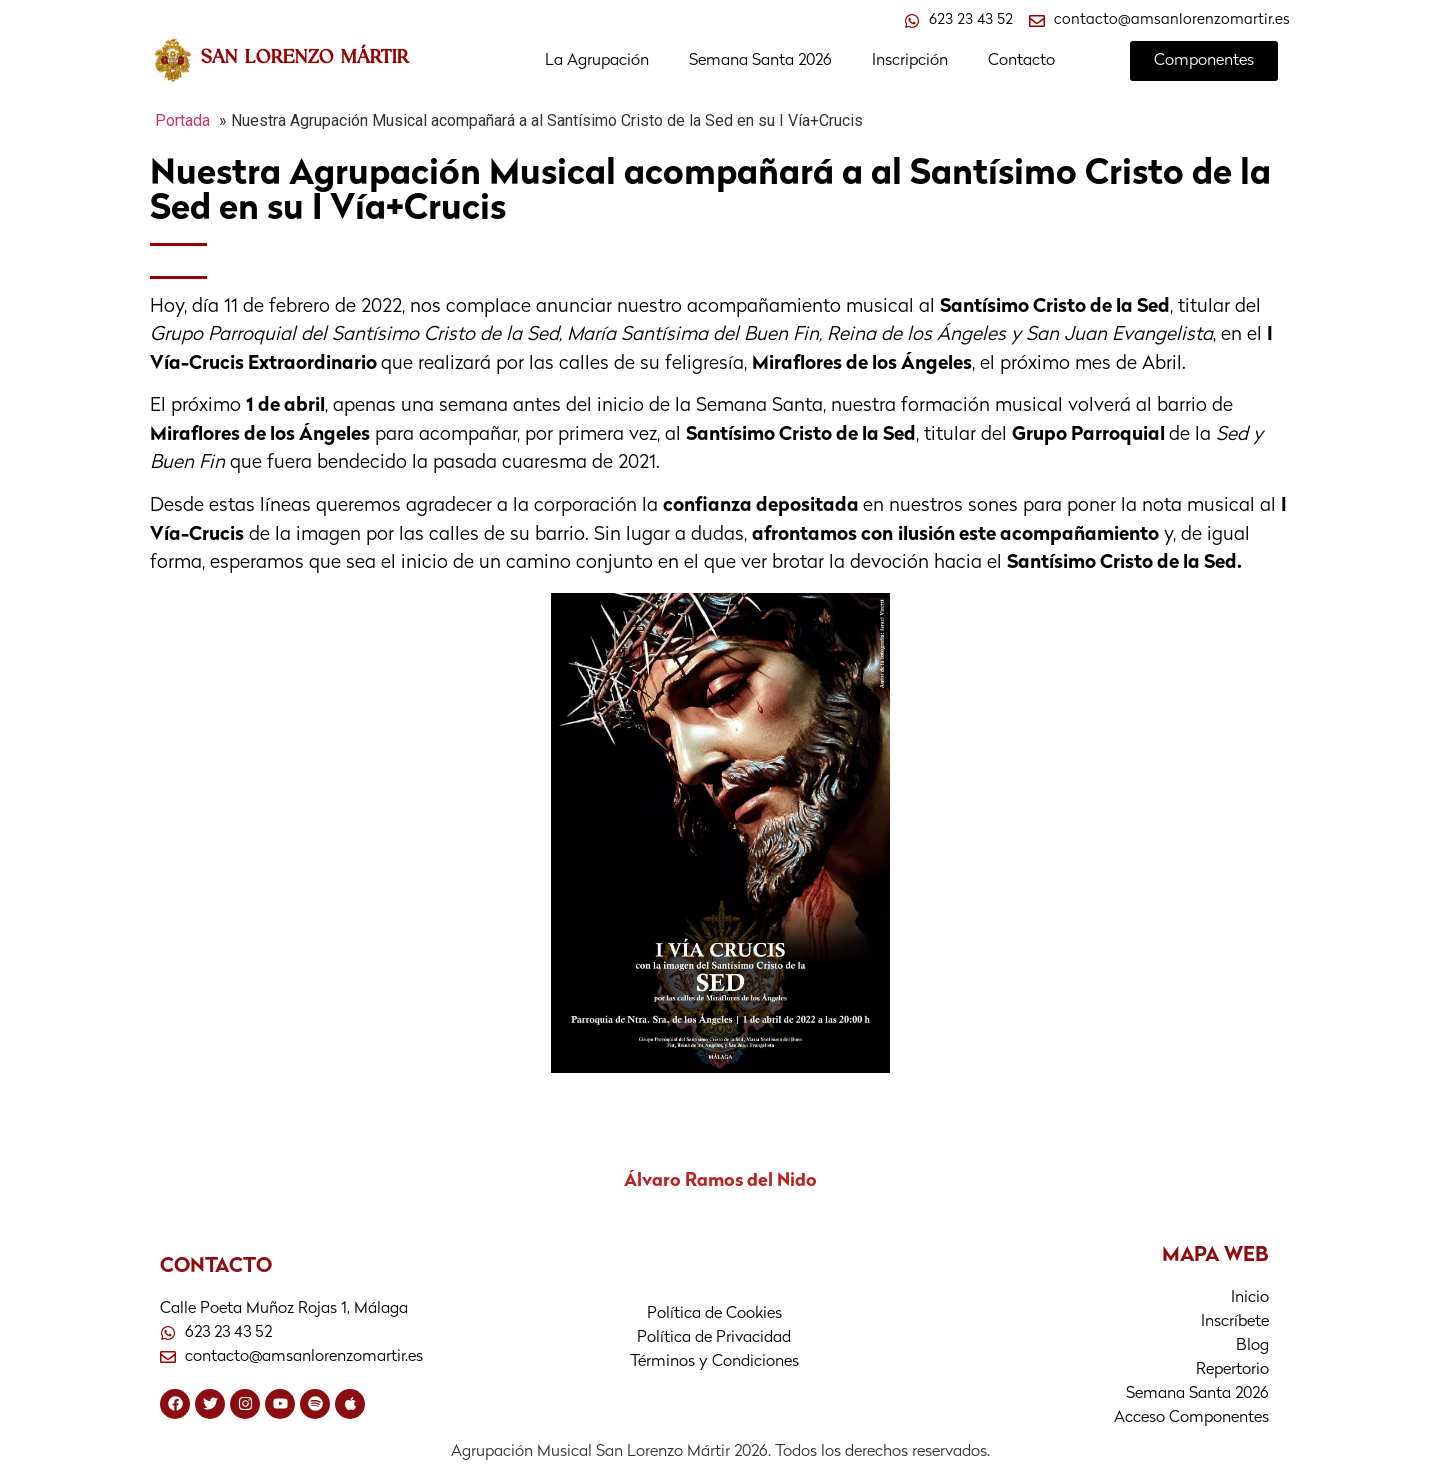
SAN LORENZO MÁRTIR (305, 56)
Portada (182, 120)
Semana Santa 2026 (760, 61)
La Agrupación (597, 61)
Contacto (1021, 61)
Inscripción (910, 61)
